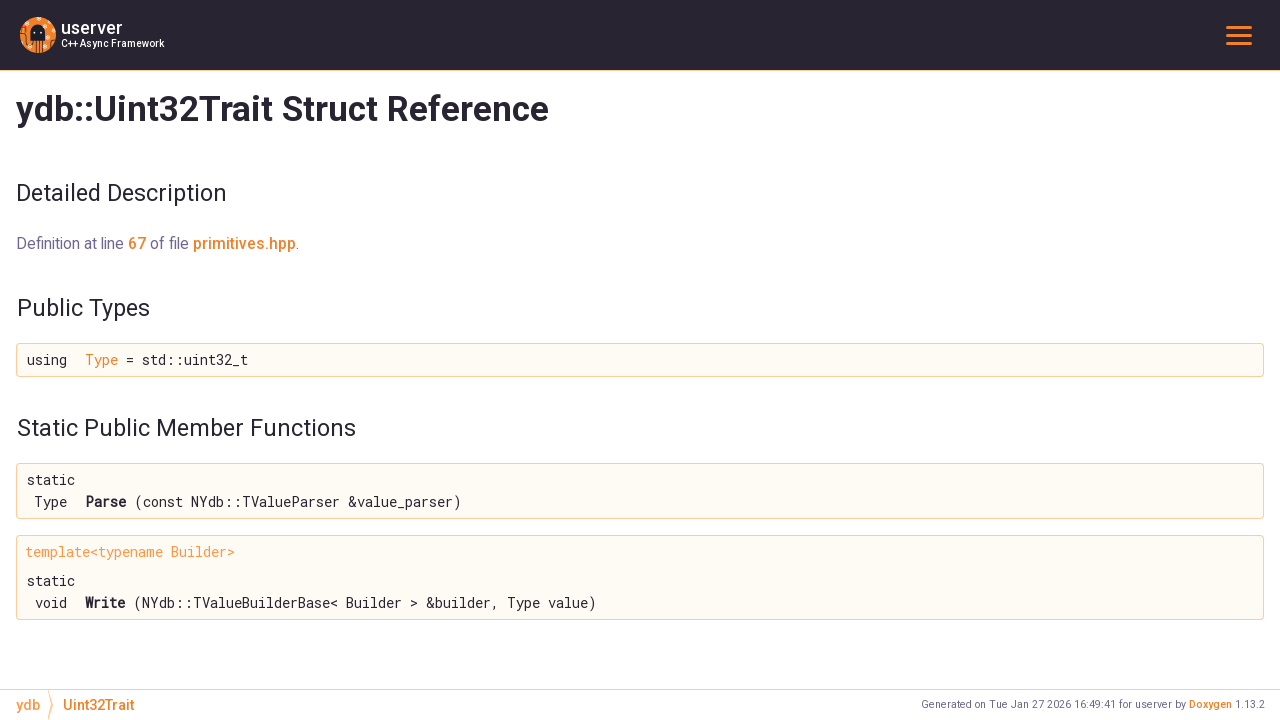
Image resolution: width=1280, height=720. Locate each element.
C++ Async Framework (112, 43)
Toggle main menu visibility (1243, 34)
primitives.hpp (244, 243)
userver (92, 28)
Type (101, 360)
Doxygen (1210, 704)
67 (137, 243)
